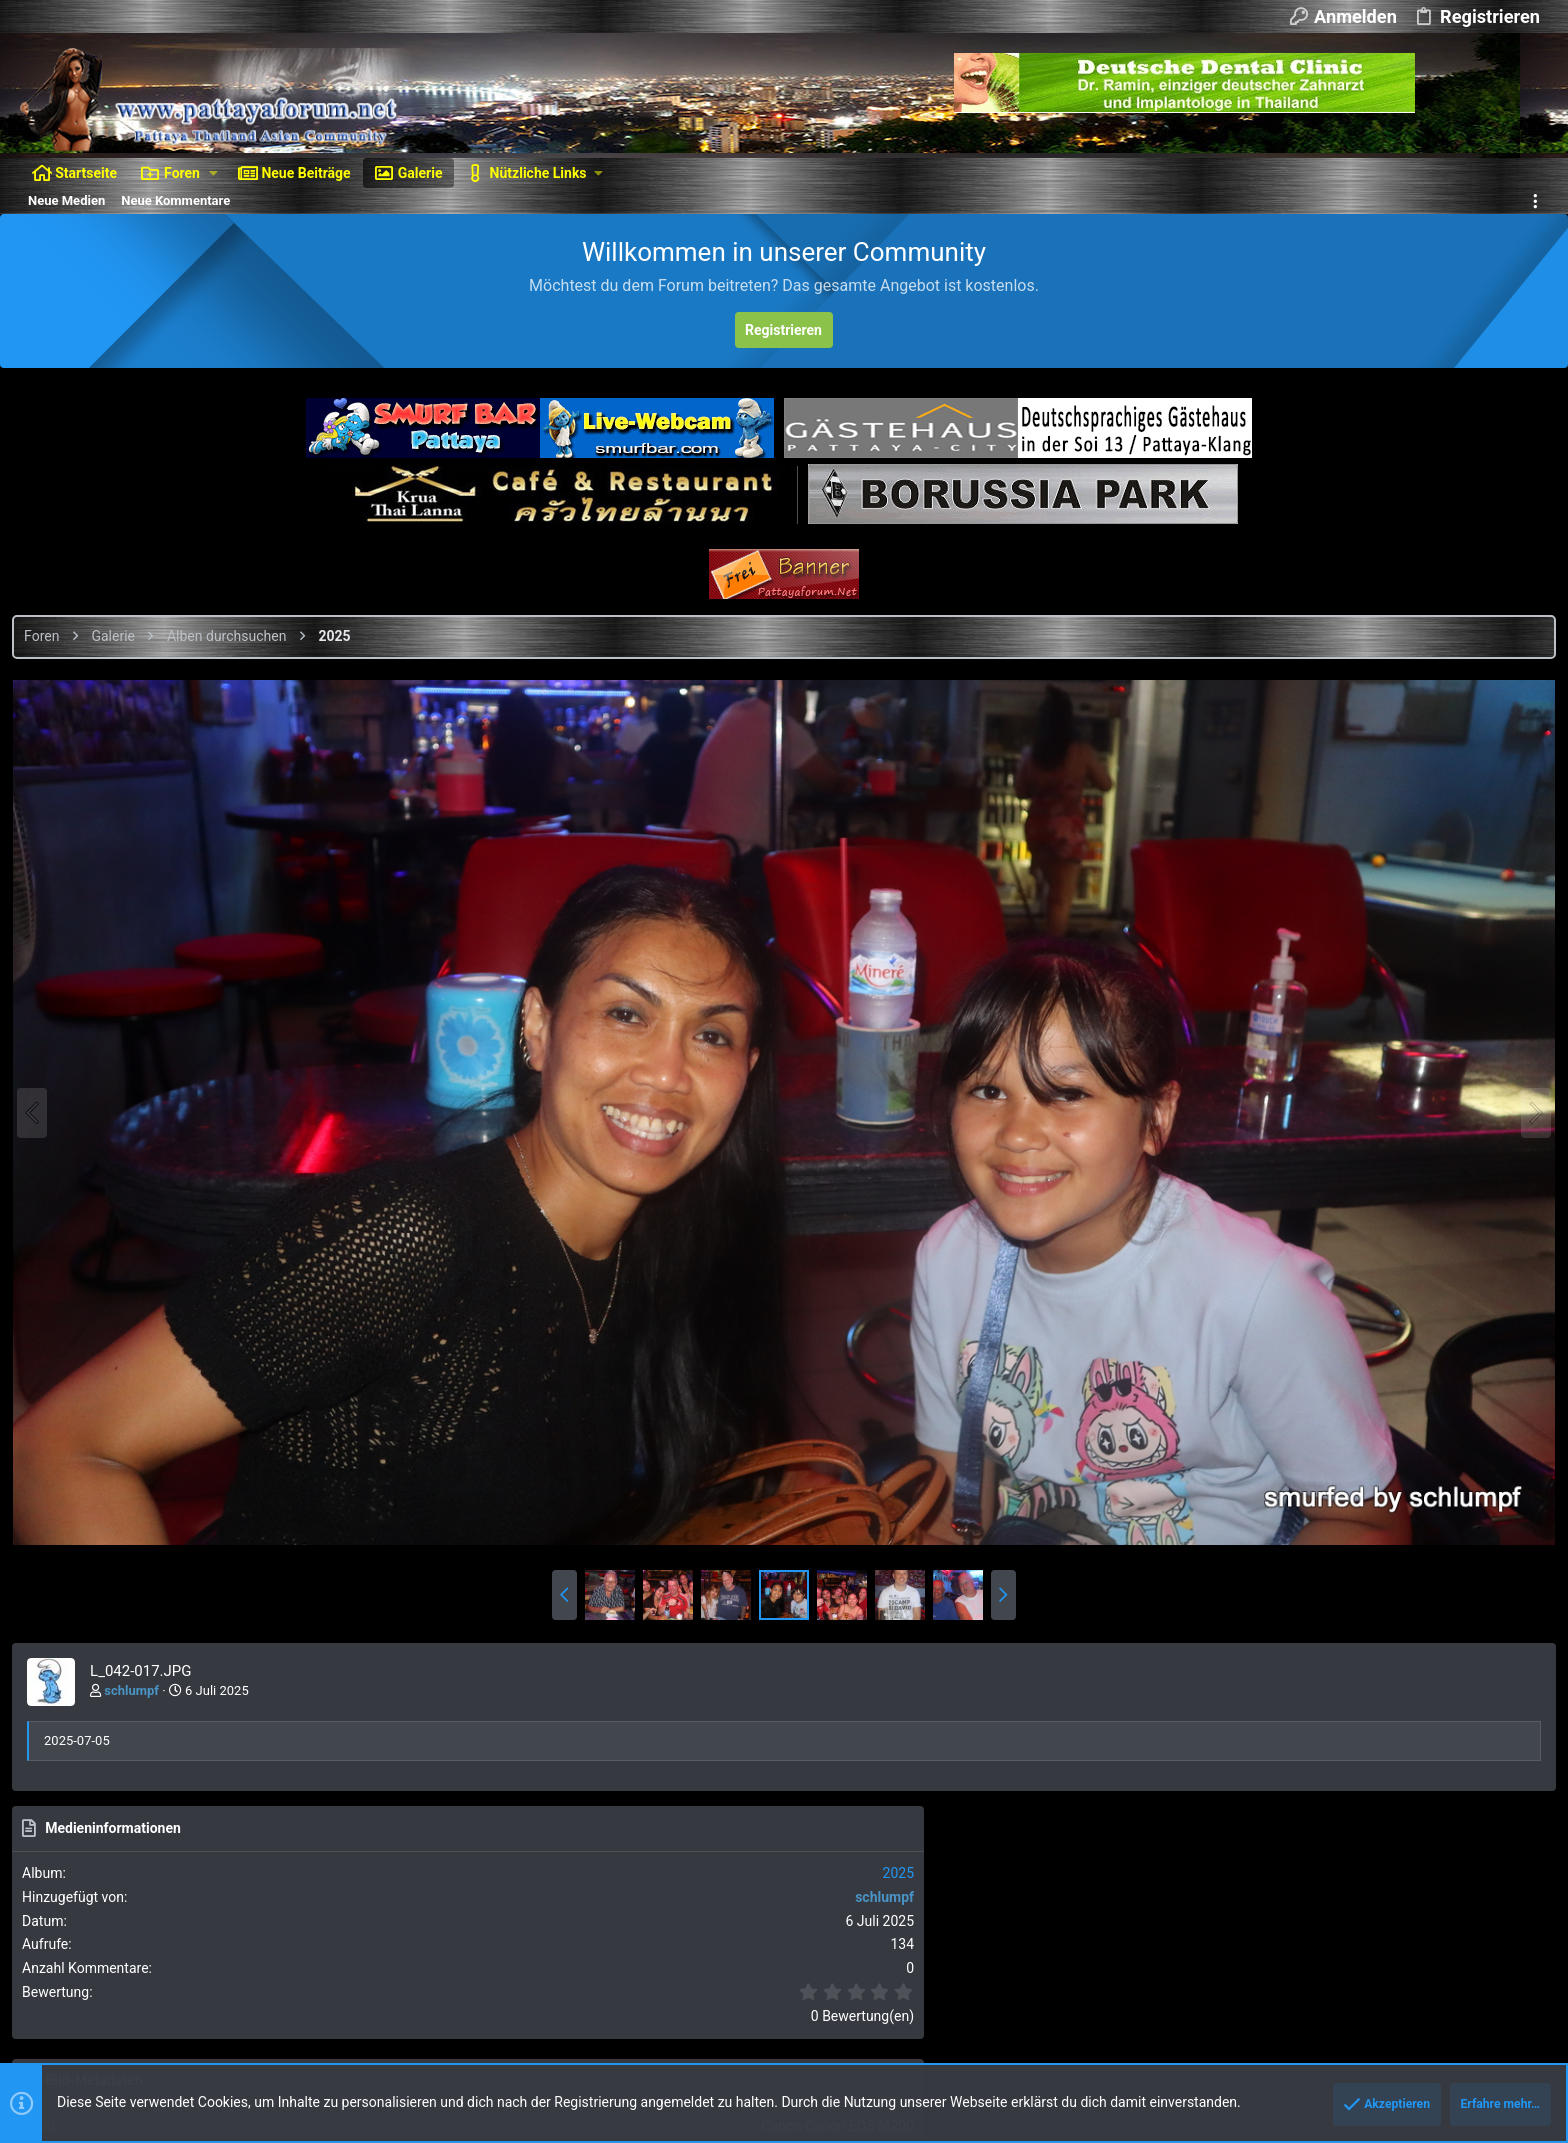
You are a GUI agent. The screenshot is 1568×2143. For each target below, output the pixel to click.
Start (1478, 1973)
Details (674, 2059)
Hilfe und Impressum (1392, 1973)
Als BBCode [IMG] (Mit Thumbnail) (1406, 1489)
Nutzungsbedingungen (1170, 1973)
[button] (213, 173)
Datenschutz (1283, 1973)
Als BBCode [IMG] (1359, 1432)
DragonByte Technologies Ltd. (560, 2059)
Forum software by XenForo (181, 2023)
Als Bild (1329, 1375)
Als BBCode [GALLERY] (1374, 1546)
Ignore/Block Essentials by (199, 2041)
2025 (1522, 746)
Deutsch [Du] (170, 1973)
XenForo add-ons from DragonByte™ (291, 2059)
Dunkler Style (63, 1973)
